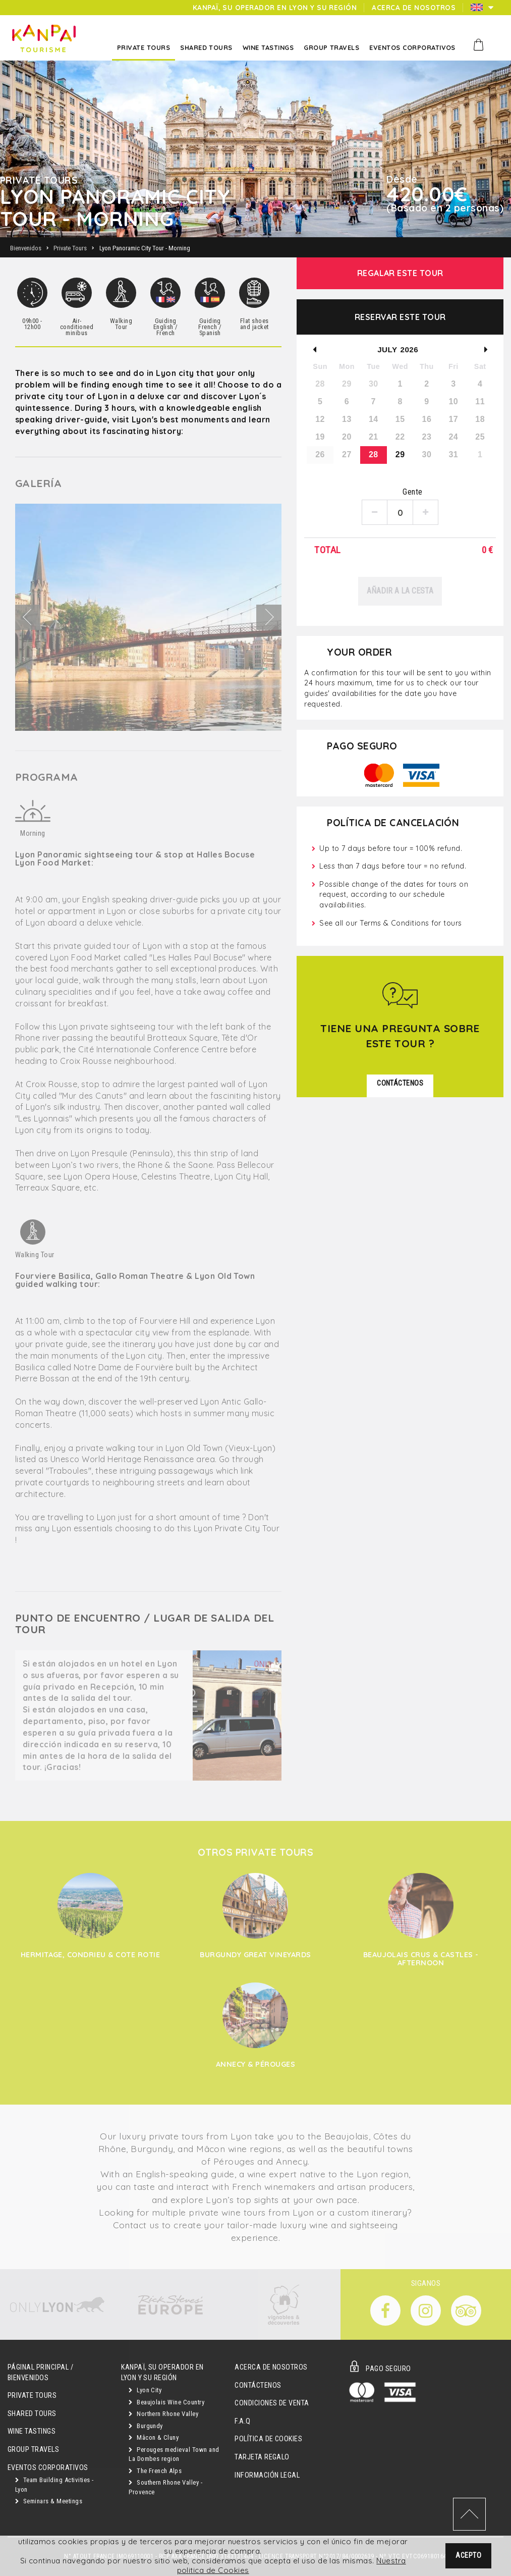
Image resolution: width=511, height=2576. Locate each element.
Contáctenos (258, 2385)
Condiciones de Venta (272, 2403)
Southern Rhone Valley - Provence (165, 2487)
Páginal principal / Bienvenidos (40, 2372)
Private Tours (32, 2395)
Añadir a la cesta (400, 591)
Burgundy (146, 2426)
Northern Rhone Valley (163, 2414)
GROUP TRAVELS (33, 2449)
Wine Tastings (31, 2431)
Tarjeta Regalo (262, 2457)
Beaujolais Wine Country (166, 2402)
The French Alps (155, 2471)
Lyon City (145, 2390)
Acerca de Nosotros (271, 2367)
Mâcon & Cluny (154, 2437)
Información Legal (267, 2475)
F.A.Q (242, 2421)
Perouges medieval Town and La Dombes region (174, 2454)
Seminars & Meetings (48, 2501)
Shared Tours (32, 2413)
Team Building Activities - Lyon (54, 2484)
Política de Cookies (268, 2439)
